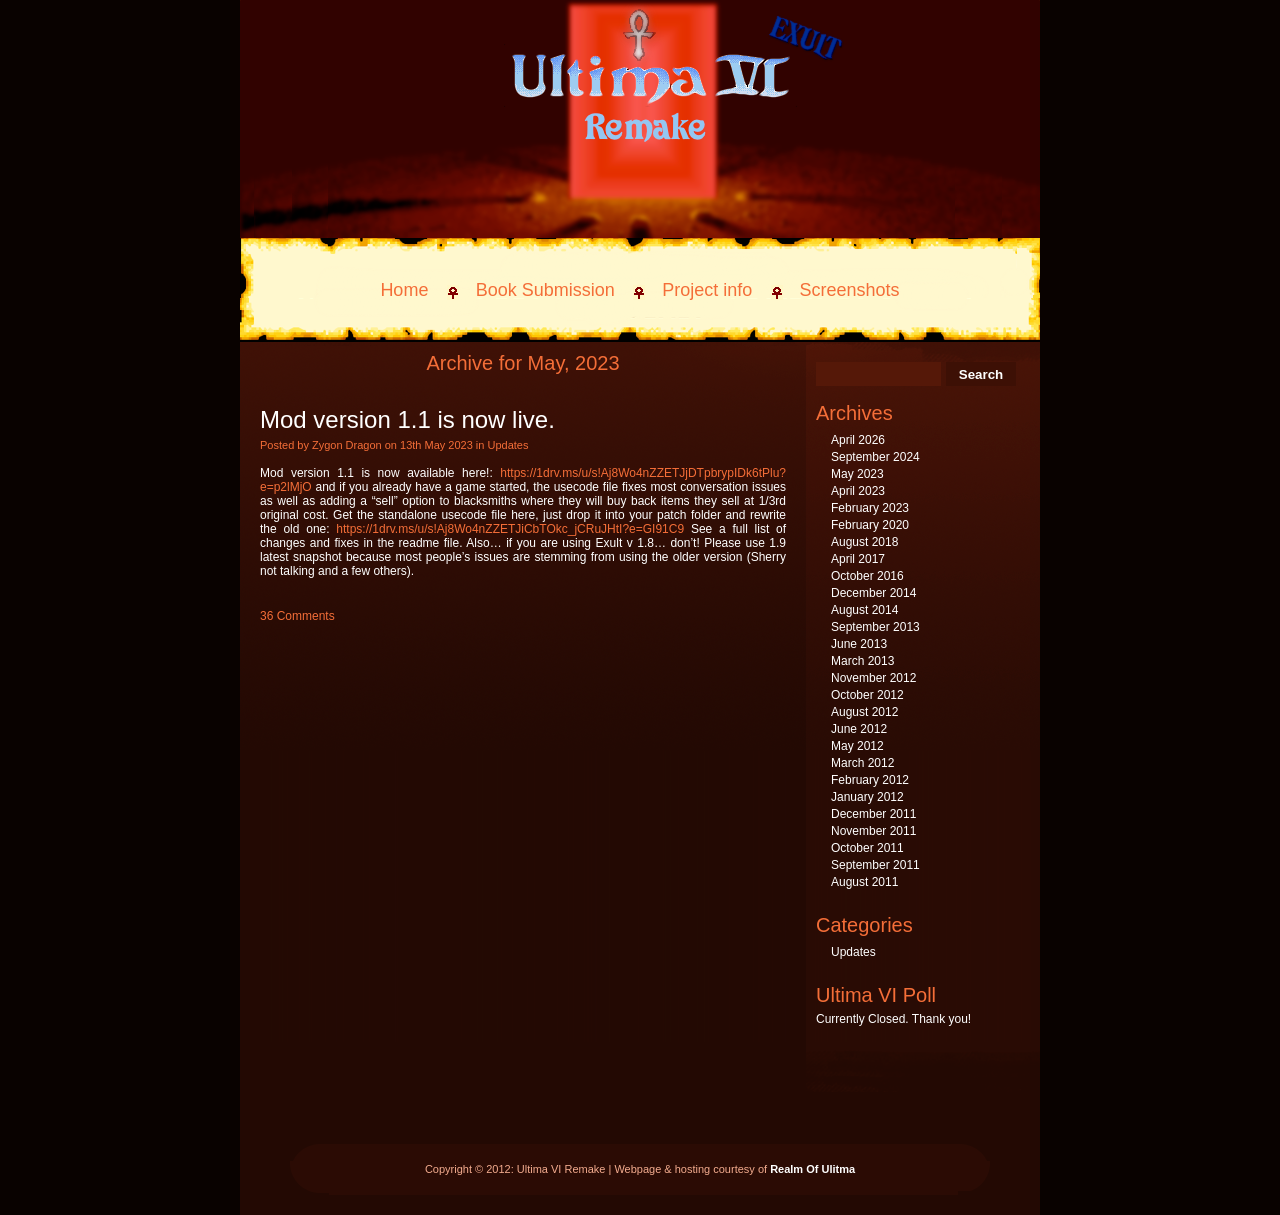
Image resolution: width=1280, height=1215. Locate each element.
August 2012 (864, 712)
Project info (707, 290)
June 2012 (859, 729)
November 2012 (873, 678)
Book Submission (545, 290)
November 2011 (873, 831)
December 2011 (873, 814)
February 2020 (870, 525)
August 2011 (864, 882)
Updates (507, 445)
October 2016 (867, 576)
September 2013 (875, 627)
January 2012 (867, 797)
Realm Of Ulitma (812, 1169)
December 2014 (873, 593)
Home (404, 290)
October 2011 (867, 848)
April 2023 (858, 491)
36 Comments (297, 616)
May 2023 (857, 474)
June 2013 (859, 644)
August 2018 (864, 542)
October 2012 (867, 695)
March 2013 (862, 661)
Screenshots (850, 290)
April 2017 (858, 559)
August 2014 (864, 610)
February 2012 (870, 780)
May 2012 (857, 746)
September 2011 (875, 865)
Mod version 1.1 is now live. (407, 419)
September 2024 (875, 457)
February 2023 (870, 508)
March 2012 (862, 763)
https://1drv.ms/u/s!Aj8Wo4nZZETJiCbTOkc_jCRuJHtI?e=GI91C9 (510, 529)
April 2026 (858, 440)
